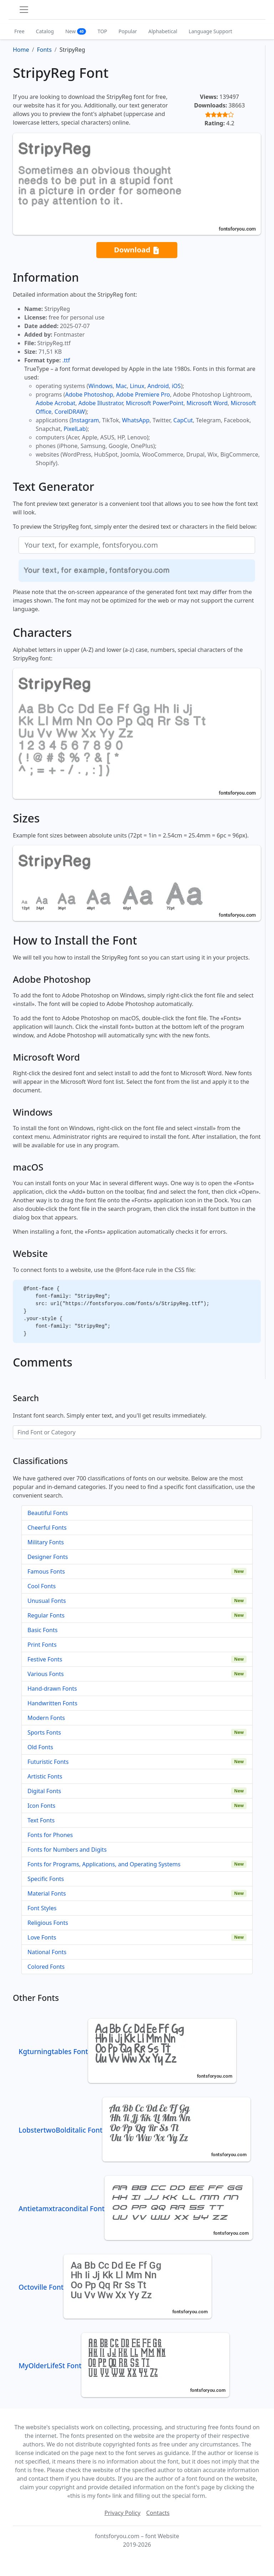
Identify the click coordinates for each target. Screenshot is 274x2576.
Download (136, 250)
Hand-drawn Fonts (52, 1688)
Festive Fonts (44, 1659)
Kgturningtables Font (127, 2051)
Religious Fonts (47, 1923)
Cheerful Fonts (47, 1527)
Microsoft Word (207, 403)
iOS (176, 386)
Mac (121, 386)
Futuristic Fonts (47, 1762)
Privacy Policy (123, 2513)
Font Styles (41, 1908)
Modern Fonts (46, 1718)
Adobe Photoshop (89, 394)
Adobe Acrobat (55, 403)
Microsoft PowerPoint (154, 403)
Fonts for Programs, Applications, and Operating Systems (104, 1864)
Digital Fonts (44, 1791)
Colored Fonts (46, 1967)
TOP (102, 31)
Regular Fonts (46, 1615)
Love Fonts (41, 1937)
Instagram (85, 420)
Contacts (158, 2513)
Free (19, 31)
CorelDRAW (70, 412)
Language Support (210, 31)
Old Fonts (40, 1747)
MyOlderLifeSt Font (124, 2365)
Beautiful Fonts (47, 1513)
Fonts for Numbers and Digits (67, 1849)
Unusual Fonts (46, 1601)
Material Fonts (46, 1893)
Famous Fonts (46, 1571)
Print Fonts (42, 1645)
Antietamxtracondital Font (136, 2208)
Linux (137, 386)
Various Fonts (45, 1674)
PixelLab (75, 429)
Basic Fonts (42, 1630)
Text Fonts (41, 1820)
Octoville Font (115, 2287)
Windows (100, 386)
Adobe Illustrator (100, 403)
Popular (127, 31)
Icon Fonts (41, 1806)
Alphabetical (162, 31)
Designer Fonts (47, 1557)
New (75, 31)
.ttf (66, 360)
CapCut (183, 420)
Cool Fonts (41, 1586)
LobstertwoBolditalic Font (134, 2130)
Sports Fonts (44, 1732)
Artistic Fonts (44, 1776)
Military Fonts (45, 1542)
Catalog (45, 31)
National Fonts (46, 1952)
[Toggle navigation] (24, 9)
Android (158, 386)
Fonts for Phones (50, 1835)
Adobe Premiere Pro (143, 394)
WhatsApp (135, 420)
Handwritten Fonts (52, 1703)
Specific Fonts (45, 1879)
